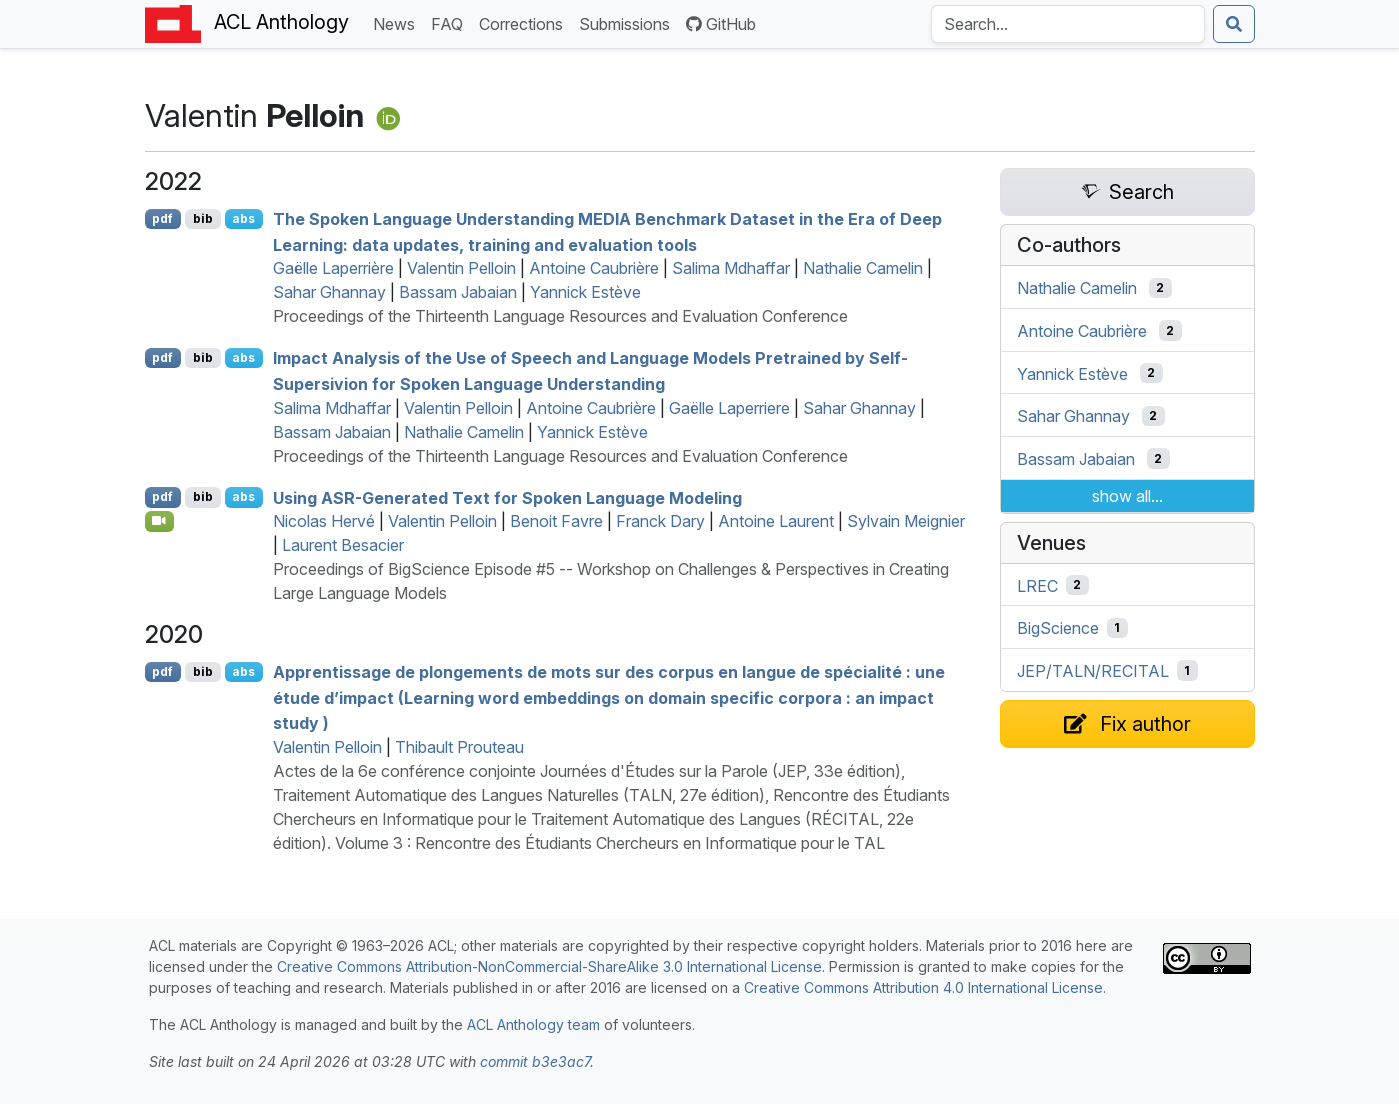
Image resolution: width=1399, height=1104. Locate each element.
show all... (1127, 496)
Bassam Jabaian (458, 292)
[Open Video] (160, 521)
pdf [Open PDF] (162, 218)
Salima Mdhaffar (731, 268)
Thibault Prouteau (459, 747)
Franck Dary (660, 521)
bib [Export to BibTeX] (203, 218)
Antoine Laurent (776, 521)
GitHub (721, 24)
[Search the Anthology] (1068, 24)
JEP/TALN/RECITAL (1093, 671)
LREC (1037, 585)
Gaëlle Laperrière (333, 268)
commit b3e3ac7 (535, 1061)
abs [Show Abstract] (243, 218)
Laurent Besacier (343, 545)
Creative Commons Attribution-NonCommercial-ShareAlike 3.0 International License (549, 966)
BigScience (1058, 628)
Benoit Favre (556, 521)
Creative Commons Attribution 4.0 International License (923, 987)
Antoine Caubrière (594, 268)
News (398, 22)
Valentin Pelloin (461, 268)
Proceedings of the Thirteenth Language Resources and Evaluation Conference (560, 316)
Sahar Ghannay (329, 292)
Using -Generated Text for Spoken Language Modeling (507, 497)
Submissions (628, 22)
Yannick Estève (585, 292)
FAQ (451, 22)
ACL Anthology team (533, 1024)
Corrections (525, 22)
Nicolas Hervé (324, 521)
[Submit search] (1234, 24)
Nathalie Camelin (863, 268)
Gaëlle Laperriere (729, 408)
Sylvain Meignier (906, 521)
